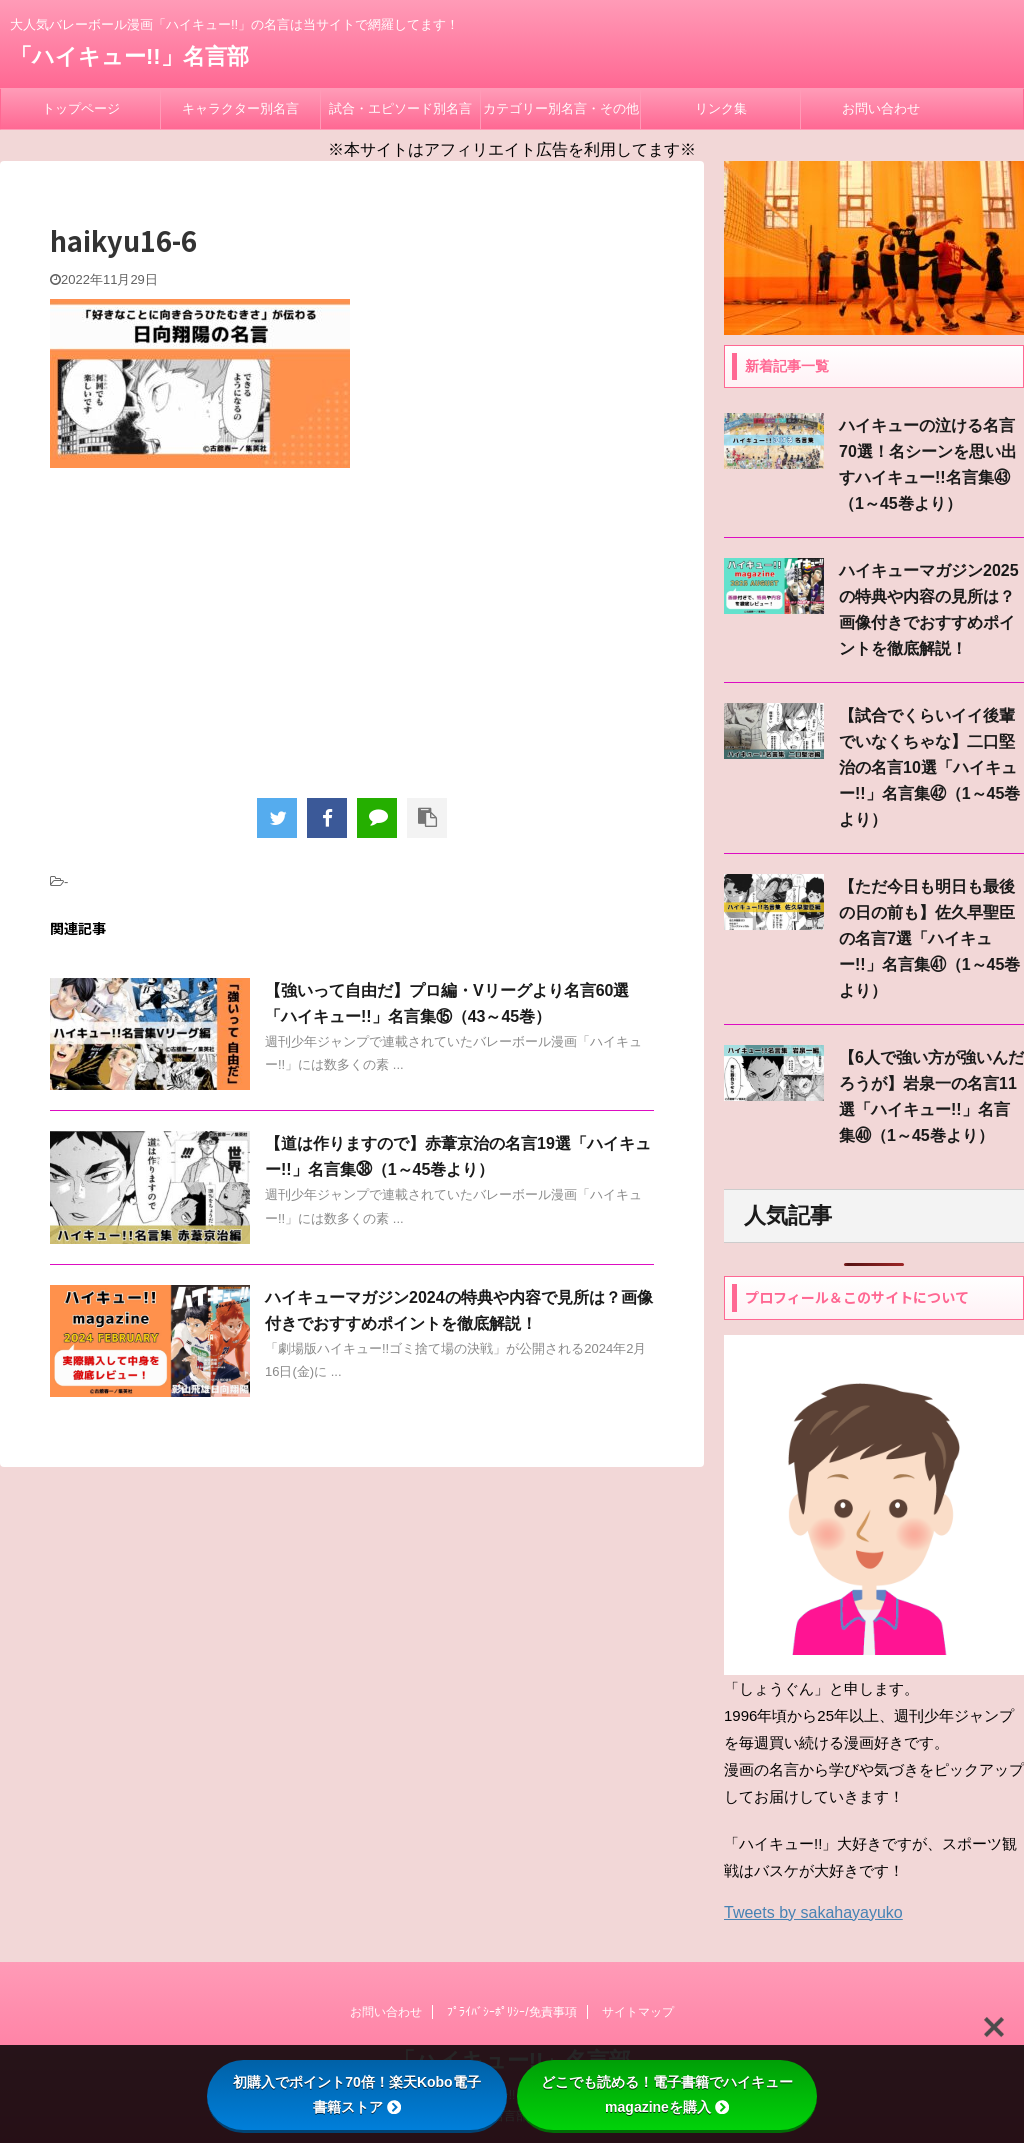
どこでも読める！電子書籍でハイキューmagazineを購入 (667, 2094)
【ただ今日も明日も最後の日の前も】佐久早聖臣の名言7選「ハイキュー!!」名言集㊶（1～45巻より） (929, 938)
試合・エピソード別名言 (400, 108)
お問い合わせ (881, 108)
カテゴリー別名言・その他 (561, 108)
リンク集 (721, 108)
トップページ (81, 108)
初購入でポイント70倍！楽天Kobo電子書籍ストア (356, 2094)
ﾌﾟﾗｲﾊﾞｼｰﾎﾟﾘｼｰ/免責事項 (511, 2012)
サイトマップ (638, 2012)
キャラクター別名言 (240, 108)
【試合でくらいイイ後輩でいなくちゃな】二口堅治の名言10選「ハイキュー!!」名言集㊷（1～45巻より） (929, 767)
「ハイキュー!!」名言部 (129, 56)
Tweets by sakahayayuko (813, 1912)
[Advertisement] (352, 628)
